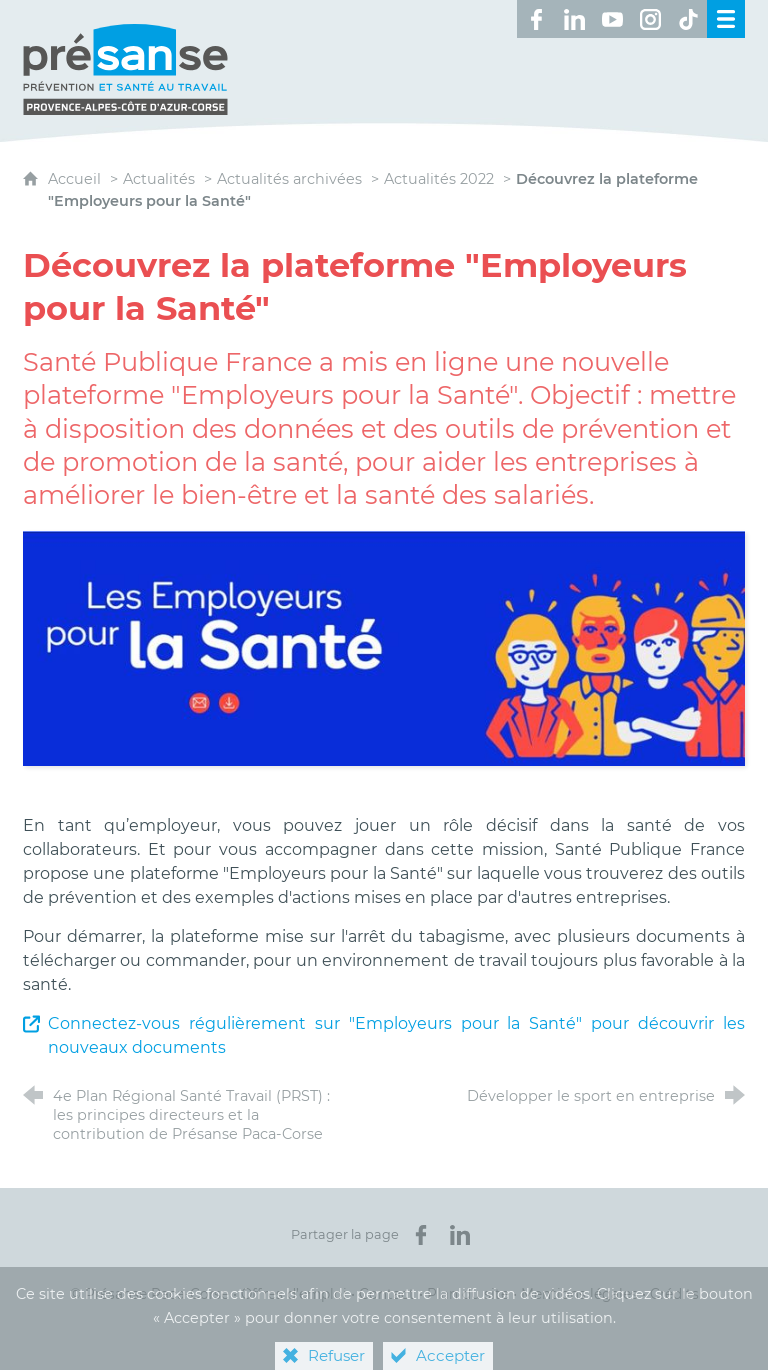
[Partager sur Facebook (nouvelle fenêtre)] (421, 1235)
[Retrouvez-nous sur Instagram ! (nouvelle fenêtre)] (650, 19)
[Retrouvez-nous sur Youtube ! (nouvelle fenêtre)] (612, 19)
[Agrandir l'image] (384, 647)
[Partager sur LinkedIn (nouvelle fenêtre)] (460, 1235)
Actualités (159, 179)
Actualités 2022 (439, 179)
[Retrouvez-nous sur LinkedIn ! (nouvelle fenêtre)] (574, 19)
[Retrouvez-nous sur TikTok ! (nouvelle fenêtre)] (688, 19)
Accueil (76, 179)
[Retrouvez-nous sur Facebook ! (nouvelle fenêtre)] (536, 19)
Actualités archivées (289, 179)
